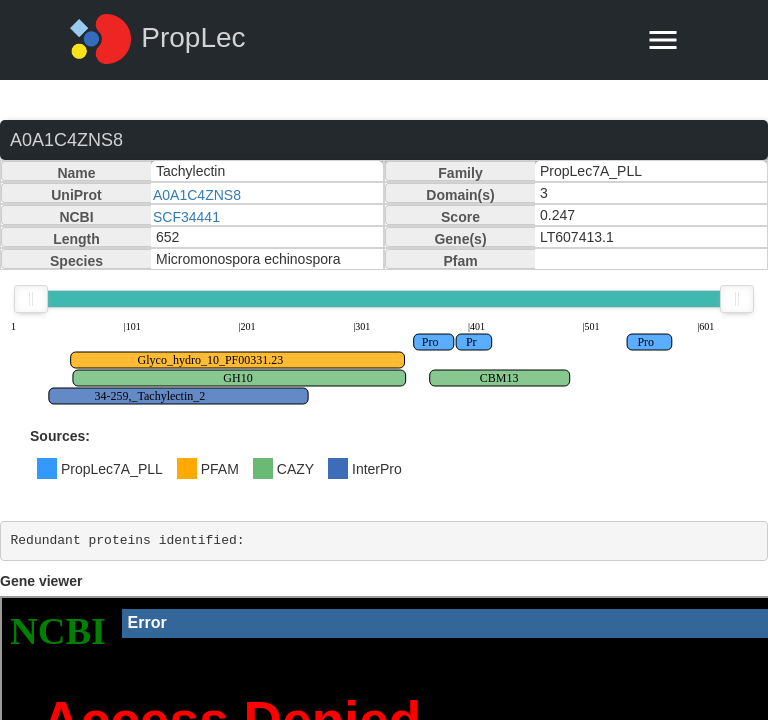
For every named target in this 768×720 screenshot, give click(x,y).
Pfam (460, 261)
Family (460, 173)
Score (460, 217)
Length (76, 239)
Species (76, 261)
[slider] (31, 299)
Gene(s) (460, 239)
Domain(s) (460, 195)
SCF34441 (186, 217)
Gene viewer (41, 581)
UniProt (76, 195)
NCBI (76, 217)
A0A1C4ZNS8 (197, 195)
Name (76, 173)
